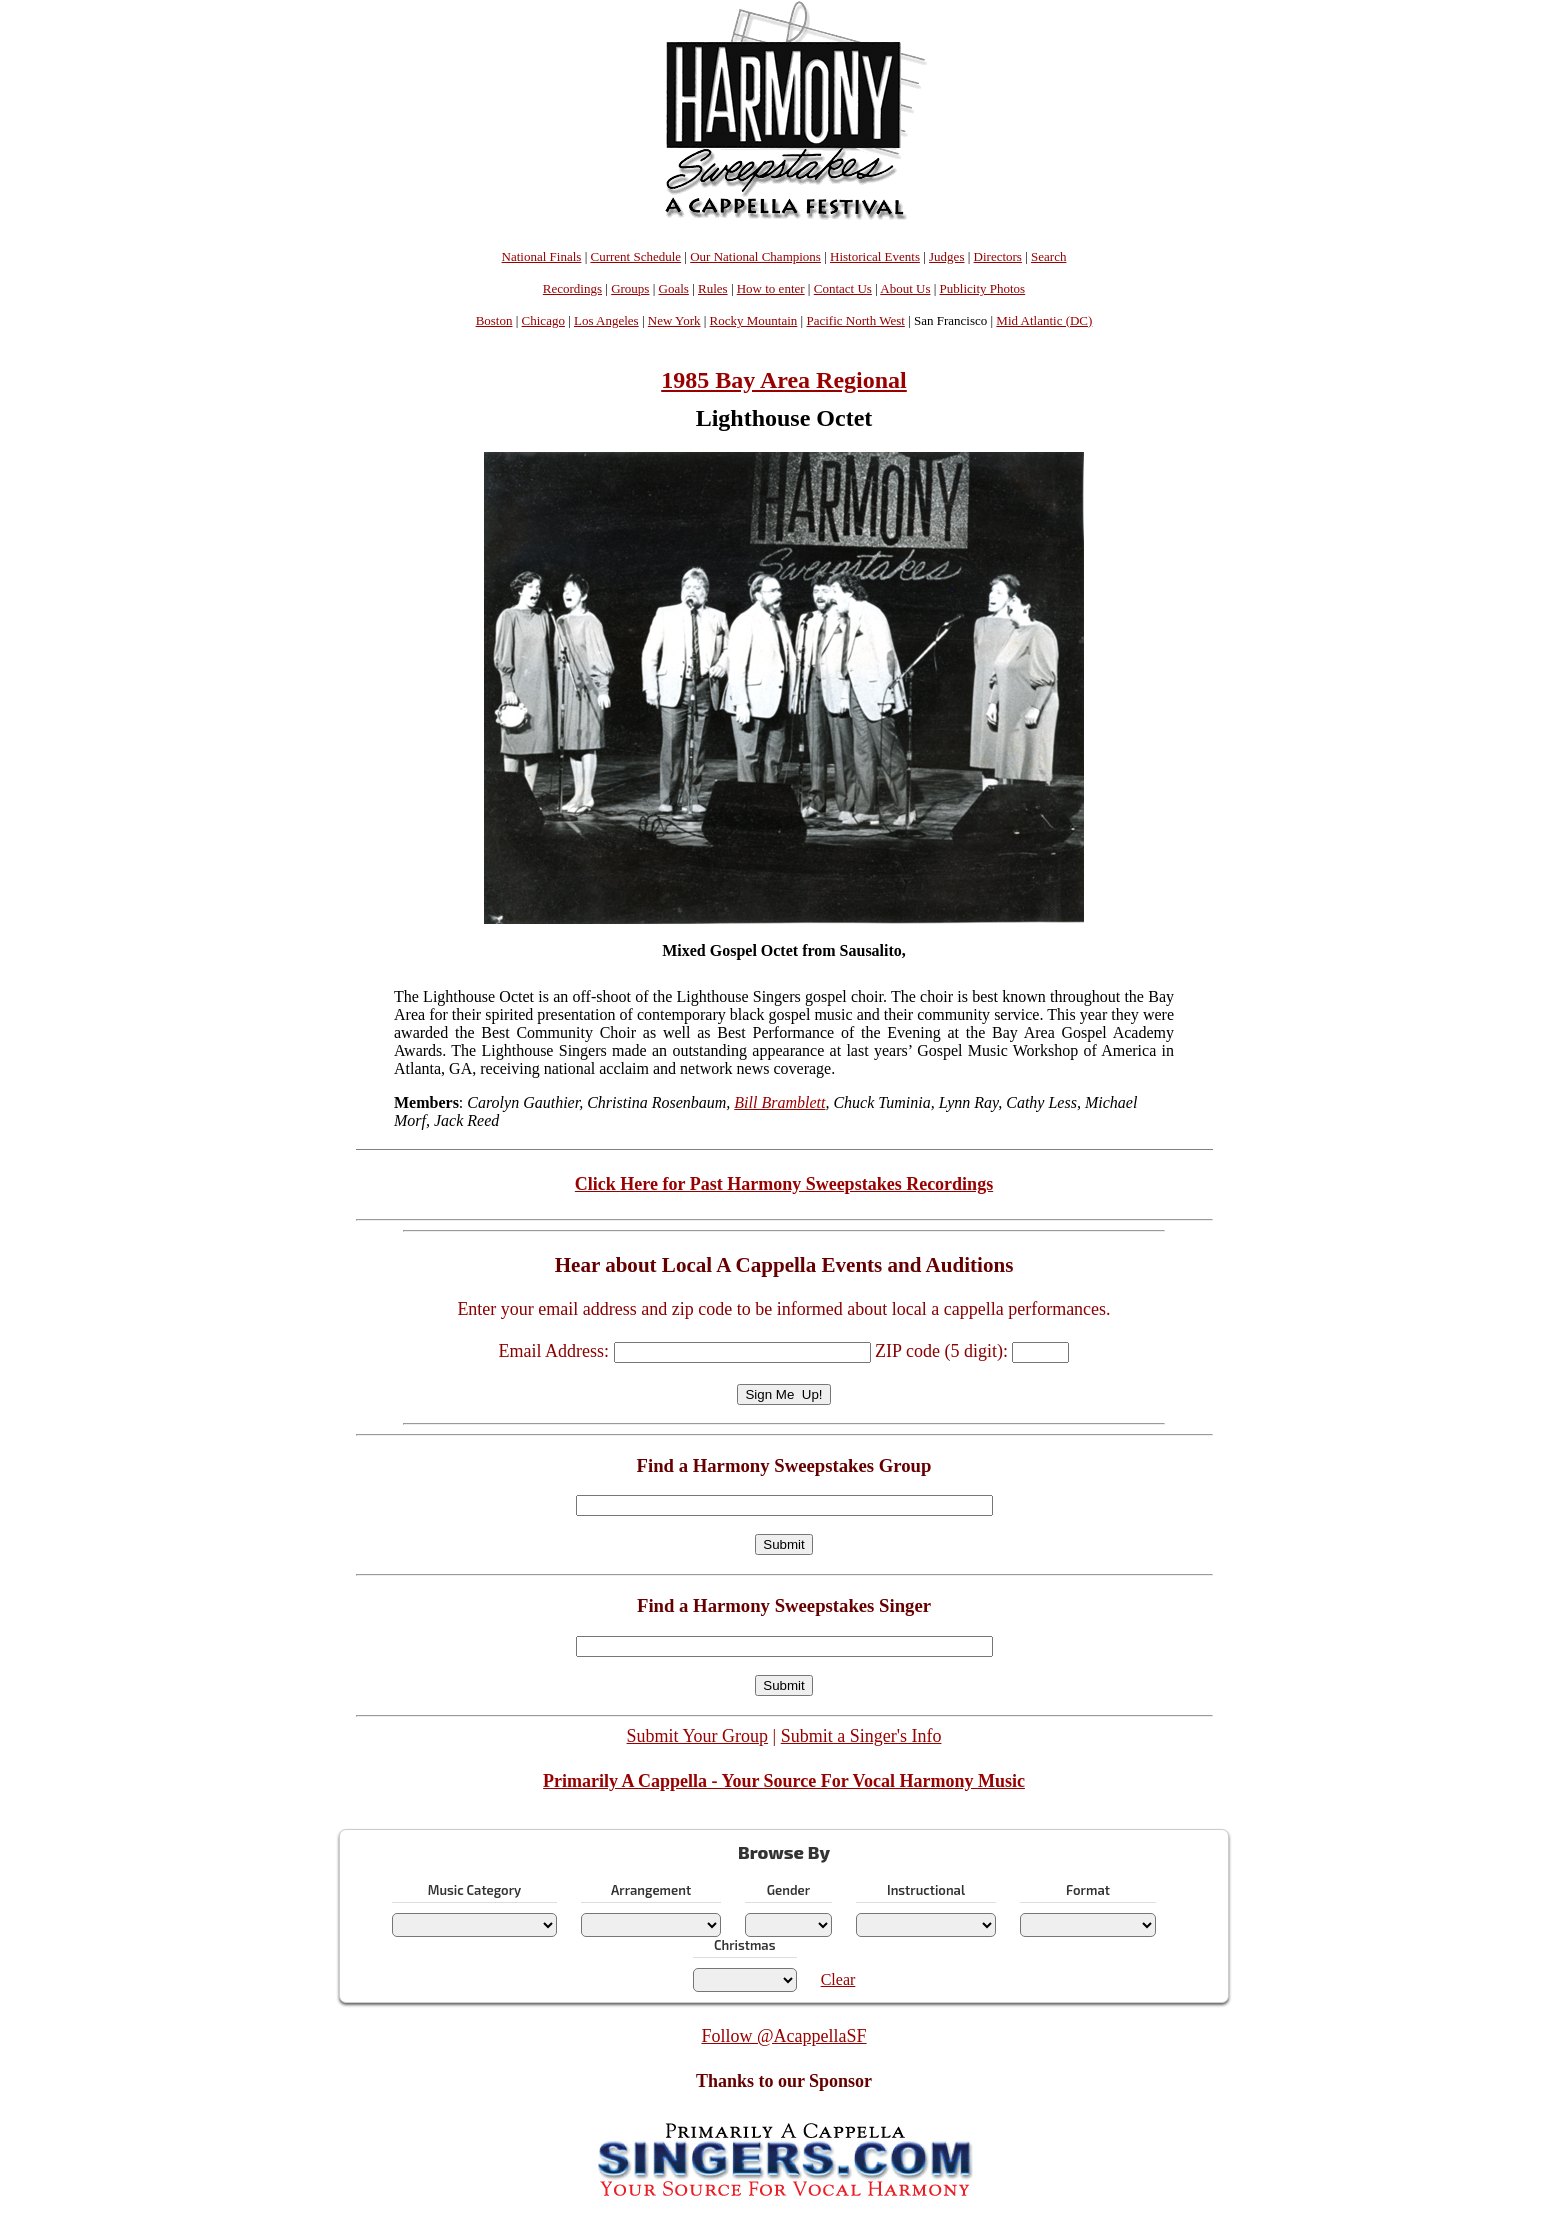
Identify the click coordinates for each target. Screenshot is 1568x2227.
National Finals (542, 256)
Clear (838, 1979)
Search (1048, 256)
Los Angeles (606, 320)
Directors (998, 256)
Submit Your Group (698, 1736)
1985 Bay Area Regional (784, 380)
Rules (713, 288)
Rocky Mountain (754, 320)
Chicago (543, 320)
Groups (630, 288)
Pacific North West (855, 320)
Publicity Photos (983, 288)
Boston (494, 320)
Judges (946, 256)
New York (674, 320)
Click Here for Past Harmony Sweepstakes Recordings (784, 1184)
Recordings (572, 288)
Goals (674, 288)
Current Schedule (635, 256)
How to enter (771, 288)
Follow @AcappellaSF (783, 2036)
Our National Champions (755, 256)
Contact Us (843, 288)
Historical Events (875, 256)
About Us (905, 288)
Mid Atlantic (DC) (1044, 320)
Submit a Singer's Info (861, 1736)
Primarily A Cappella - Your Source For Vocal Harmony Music (784, 1781)
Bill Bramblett (779, 1102)
